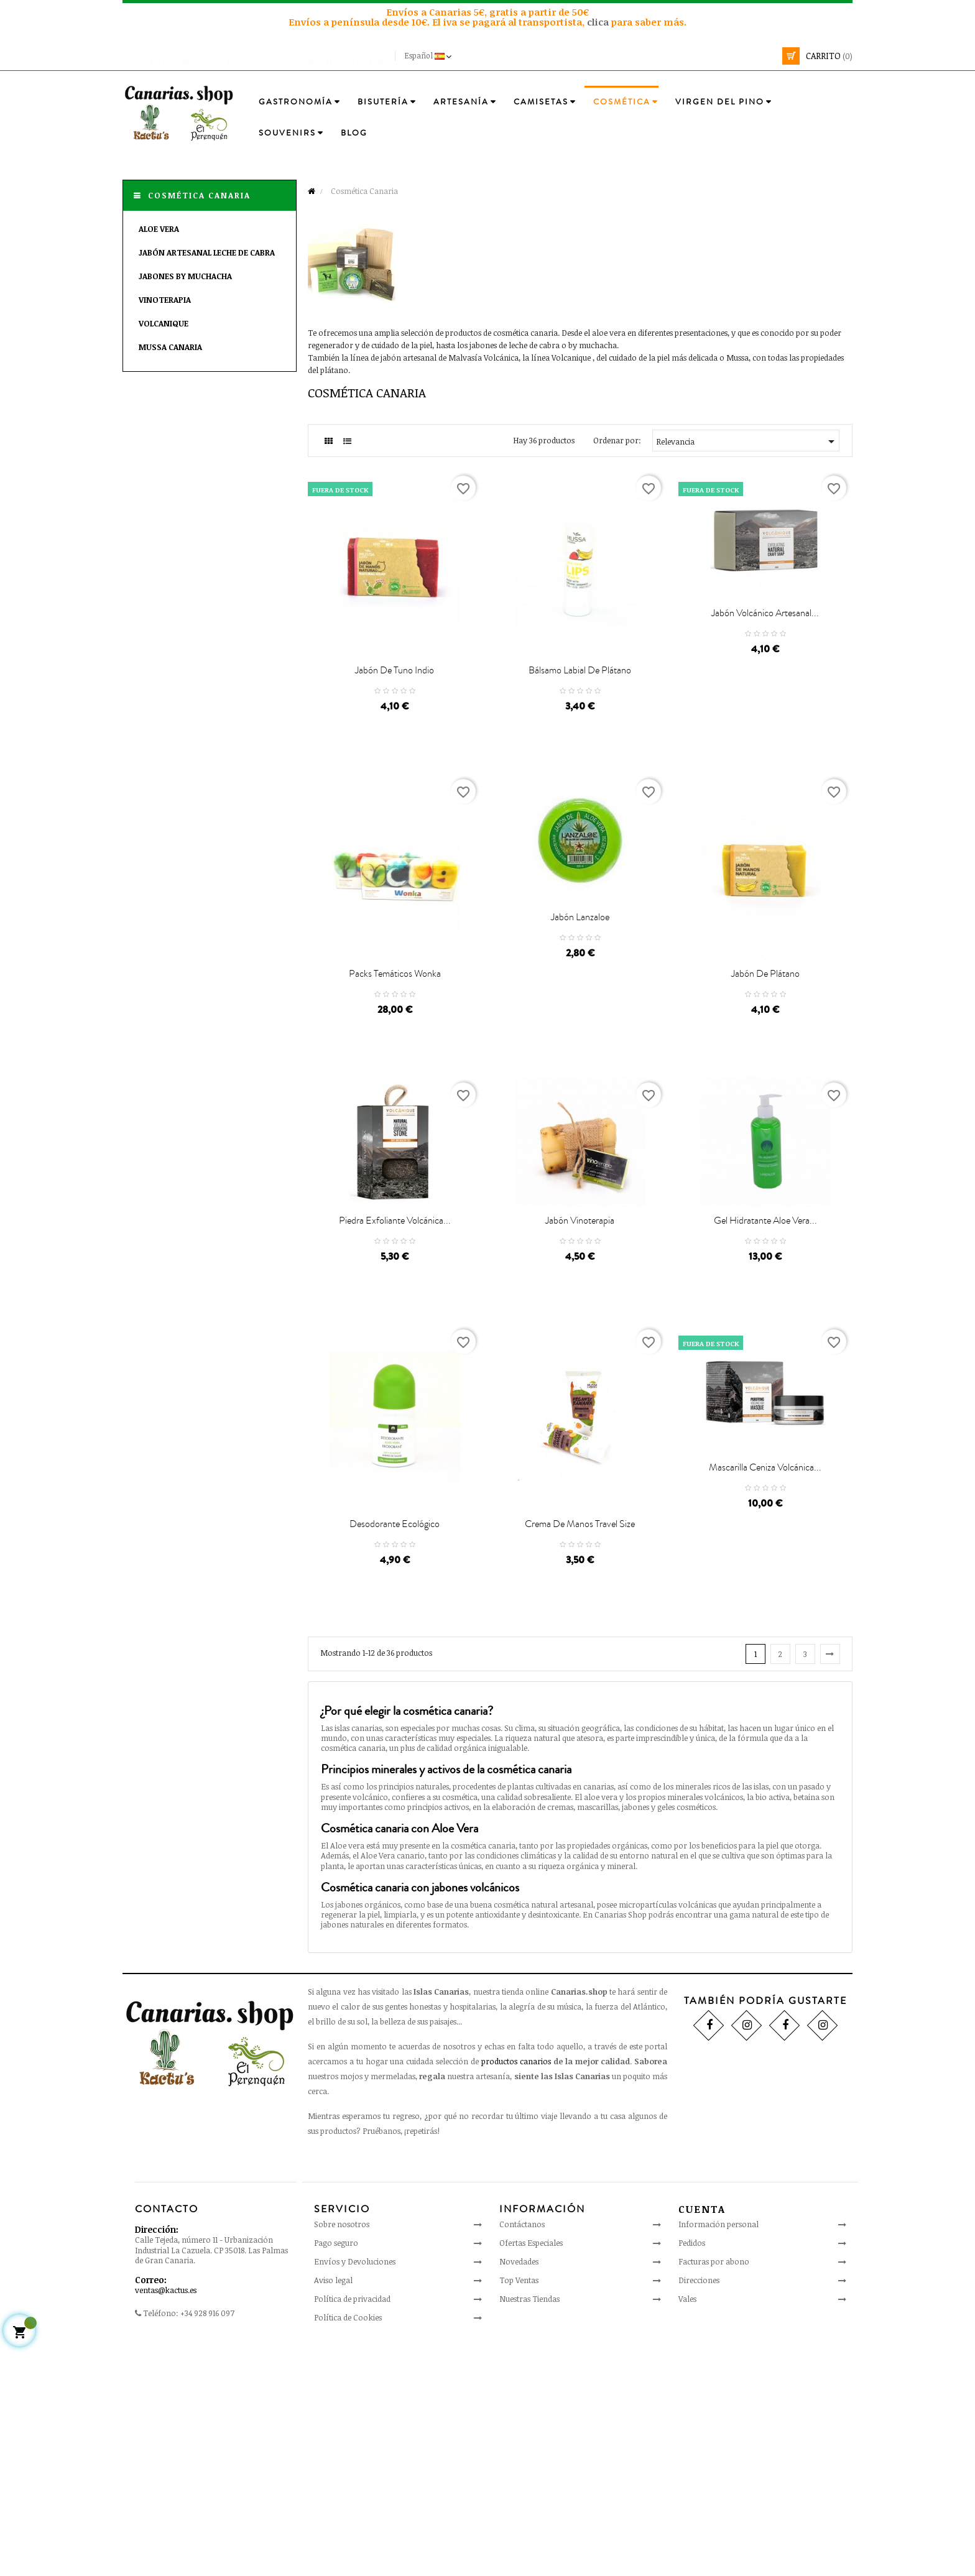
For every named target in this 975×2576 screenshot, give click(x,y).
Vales (687, 2529)
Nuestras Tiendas (529, 2529)
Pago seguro (336, 2473)
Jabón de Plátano (765, 1098)
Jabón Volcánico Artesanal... (765, 656)
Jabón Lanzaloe (580, 1023)
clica (599, 22)
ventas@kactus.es (165, 2521)
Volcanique (163, 323)
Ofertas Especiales (531, 2473)
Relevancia (747, 441)
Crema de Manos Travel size (580, 1754)
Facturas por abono (713, 2492)
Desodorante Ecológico (394, 1754)
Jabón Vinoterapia (579, 1388)
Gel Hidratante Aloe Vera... (765, 1388)
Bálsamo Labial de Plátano (580, 732)
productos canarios (516, 2291)
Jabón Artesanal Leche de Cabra (207, 252)
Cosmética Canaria (199, 195)
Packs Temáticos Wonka (395, 1098)
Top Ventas (518, 2510)
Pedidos (691, 2473)
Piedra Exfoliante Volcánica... (395, 1388)
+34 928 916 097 (207, 2543)
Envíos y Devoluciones (354, 2492)
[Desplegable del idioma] (429, 56)
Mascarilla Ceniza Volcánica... (765, 1679)
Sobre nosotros (341, 2454)
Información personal (718, 2454)
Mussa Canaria (170, 347)
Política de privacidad (352, 2529)
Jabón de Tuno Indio (394, 732)
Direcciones (698, 2510)
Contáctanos (522, 2454)
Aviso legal (333, 2510)
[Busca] (696, 56)
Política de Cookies (348, 2548)
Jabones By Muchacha (185, 276)
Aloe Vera (159, 228)
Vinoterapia (165, 299)
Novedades (518, 2492)
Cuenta (702, 2440)
